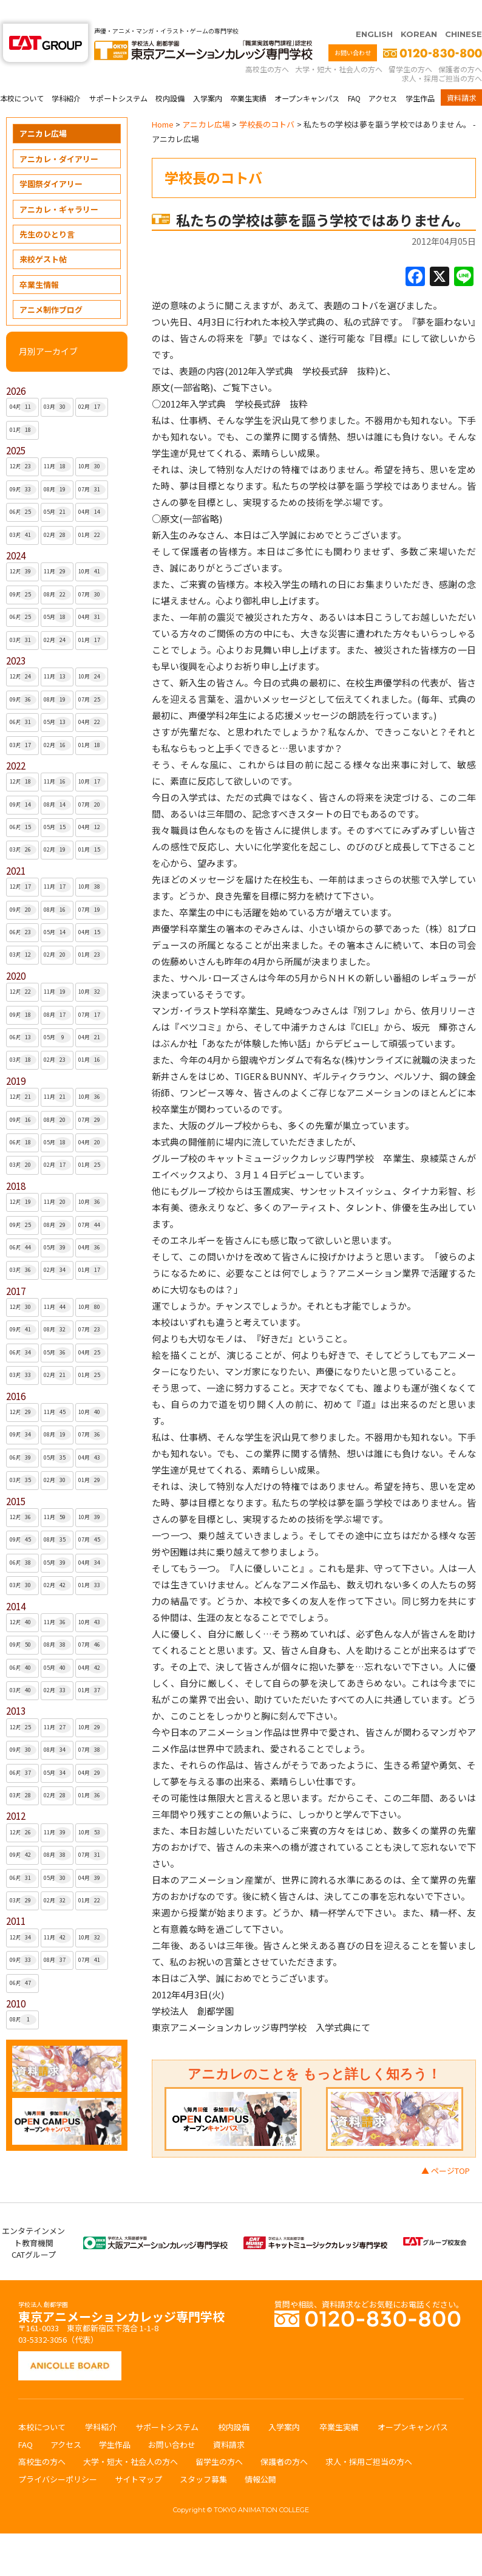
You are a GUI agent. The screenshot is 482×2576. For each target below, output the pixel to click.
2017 (15, 1267)
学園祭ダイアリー (51, 160)
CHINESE (463, 10)
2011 (15, 1897)
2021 (15, 847)
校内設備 (170, 74)
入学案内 (207, 74)
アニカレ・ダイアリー (58, 135)
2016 (15, 1372)
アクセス (382, 74)
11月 (57, 442)
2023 (15, 636)
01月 (23, 406)
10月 (92, 442)
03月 (57, 383)
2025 (15, 426)
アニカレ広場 (43, 109)
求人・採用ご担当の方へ (442, 54)
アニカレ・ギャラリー (58, 185)
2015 (15, 1477)
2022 (15, 742)
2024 (15, 531)
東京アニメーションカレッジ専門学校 (121, 2289)
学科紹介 (66, 74)
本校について (22, 74)
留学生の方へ (410, 45)
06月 (23, 488)
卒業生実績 (248, 74)
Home (163, 100)
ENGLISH (374, 10)
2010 (15, 1979)
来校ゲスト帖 (43, 235)
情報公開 (260, 2455)
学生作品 (420, 74)
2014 (15, 1582)
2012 (15, 1792)
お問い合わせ (352, 28)
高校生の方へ (267, 45)
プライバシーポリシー (57, 2455)
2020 (15, 952)
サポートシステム (118, 74)
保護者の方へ (460, 45)
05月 (57, 488)
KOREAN (419, 10)
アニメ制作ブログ (51, 286)
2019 (15, 1057)
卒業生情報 (39, 261)
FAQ (354, 74)
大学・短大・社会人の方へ (338, 45)
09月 (23, 465)
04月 (23, 383)
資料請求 (461, 74)
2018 (15, 1162)
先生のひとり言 (47, 210)
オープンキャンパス (306, 74)
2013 (15, 1687)
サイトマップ (138, 2455)
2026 (15, 367)
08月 (57, 465)
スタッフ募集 (203, 2455)
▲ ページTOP (445, 2147)
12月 (23, 442)
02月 (92, 383)
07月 (92, 465)
